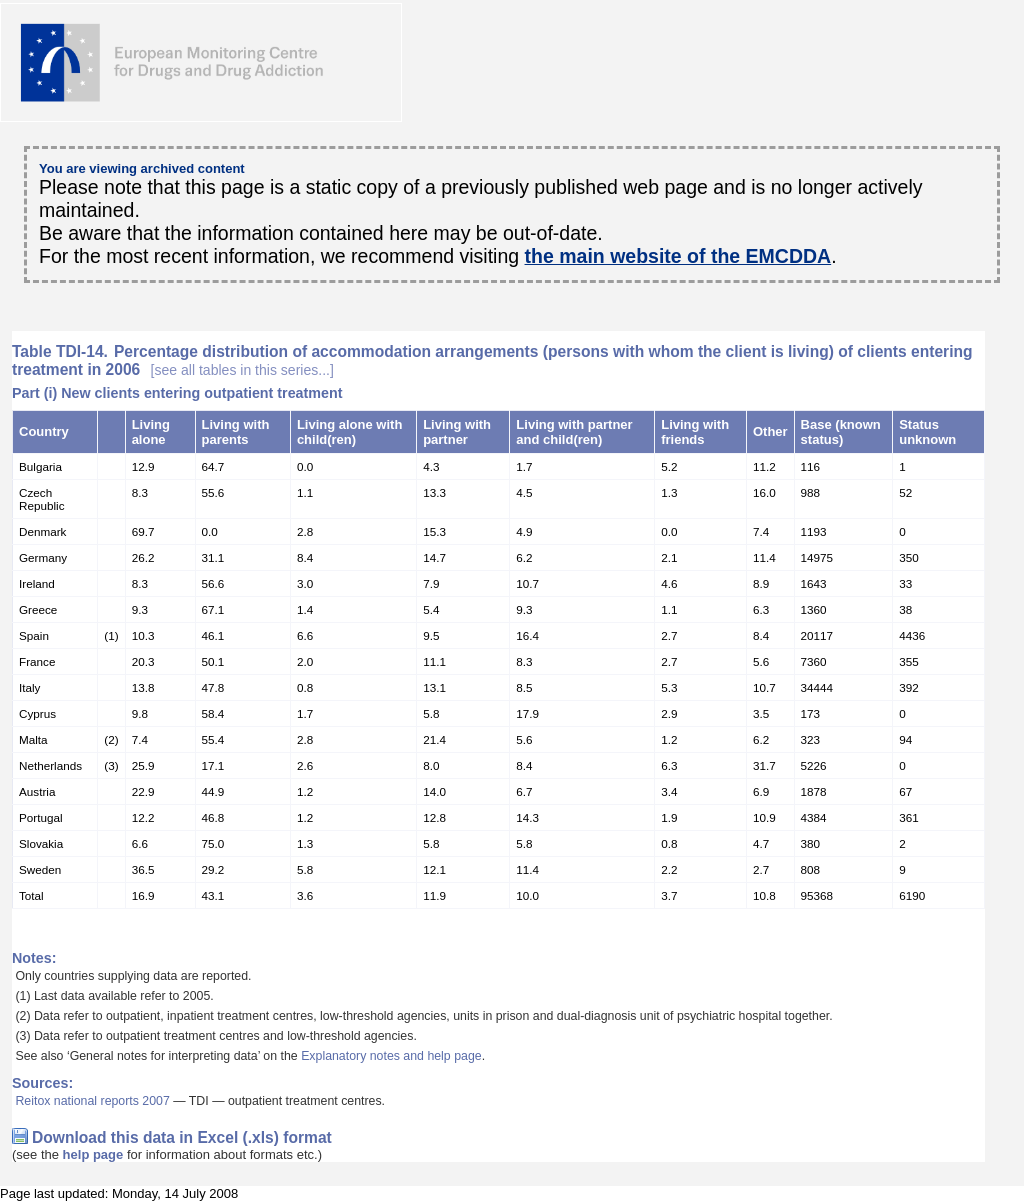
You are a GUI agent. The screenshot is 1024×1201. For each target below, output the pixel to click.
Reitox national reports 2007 (92, 1101)
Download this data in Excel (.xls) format (182, 1137)
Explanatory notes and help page (391, 1056)
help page (93, 1154)
